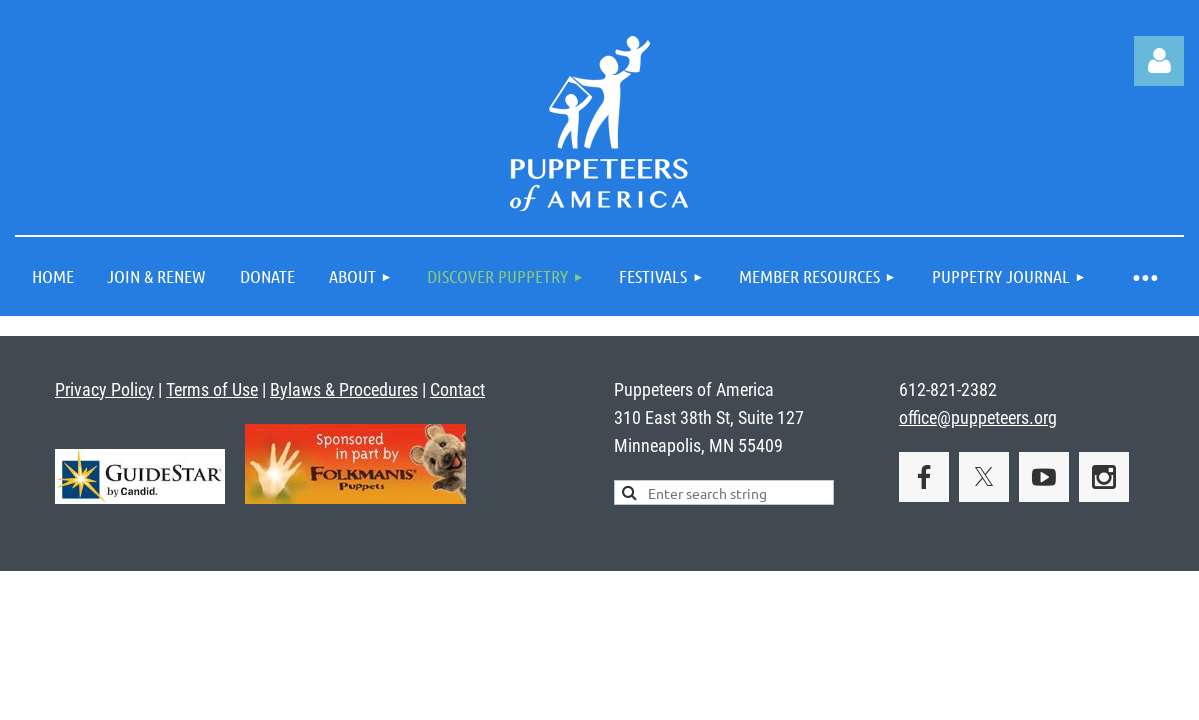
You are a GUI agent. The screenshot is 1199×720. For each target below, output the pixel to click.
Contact (457, 389)
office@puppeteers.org (978, 417)
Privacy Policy (104, 389)
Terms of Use (212, 389)
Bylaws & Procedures (344, 389)
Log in (1159, 61)
